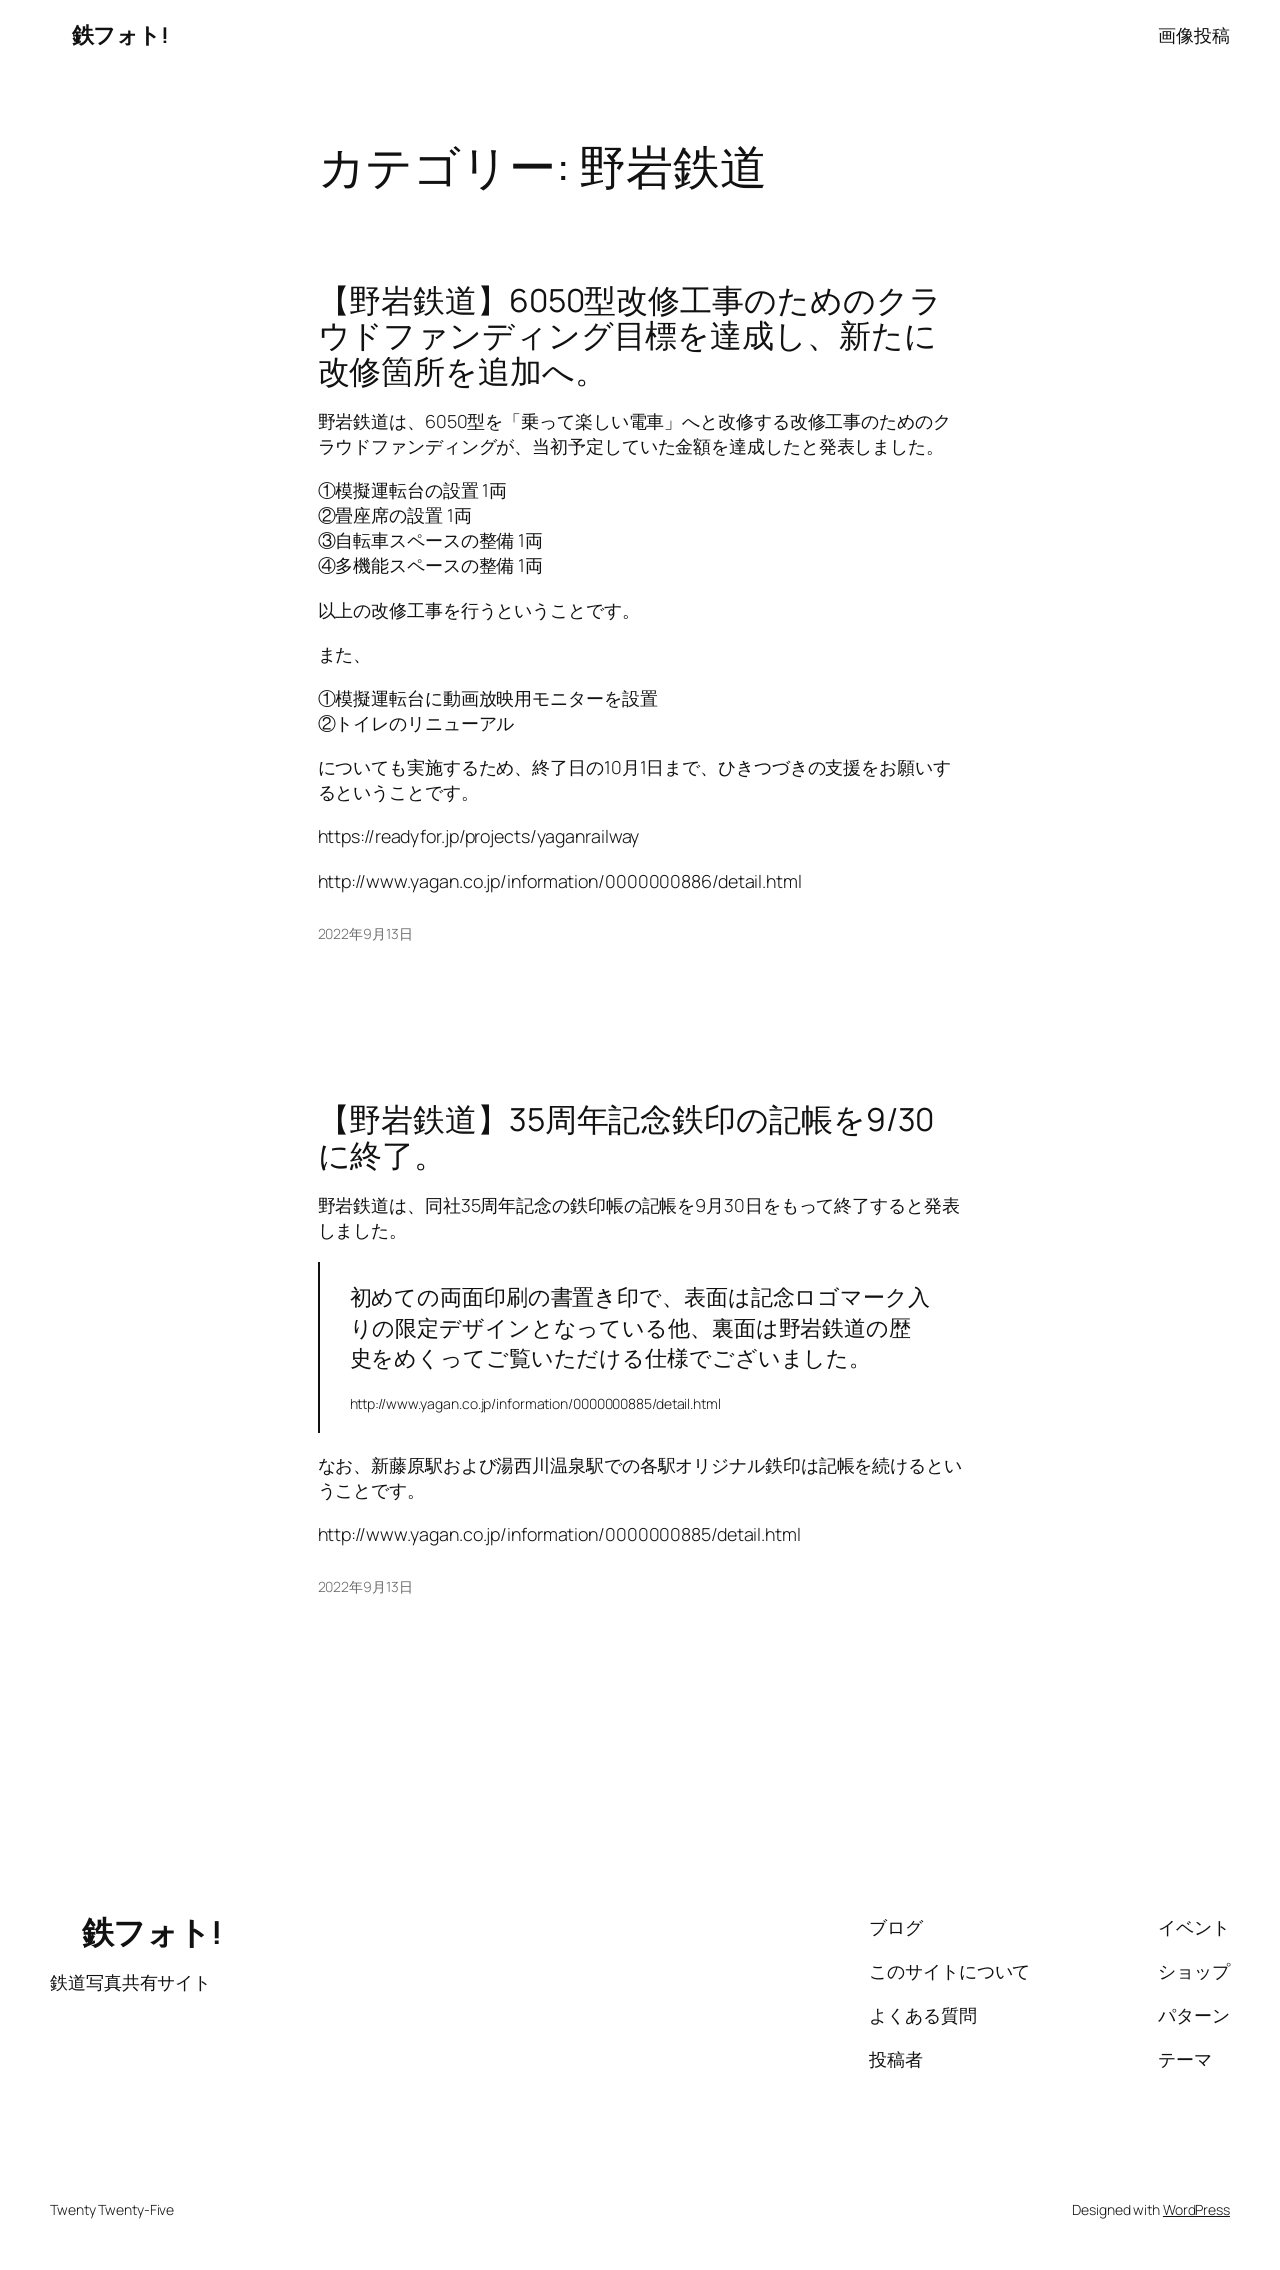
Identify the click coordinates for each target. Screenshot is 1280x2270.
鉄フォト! (109, 35)
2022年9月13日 (365, 933)
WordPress (1196, 2209)
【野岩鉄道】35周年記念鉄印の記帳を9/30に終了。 (626, 1137)
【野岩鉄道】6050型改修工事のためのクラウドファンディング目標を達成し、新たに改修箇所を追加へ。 (630, 336)
